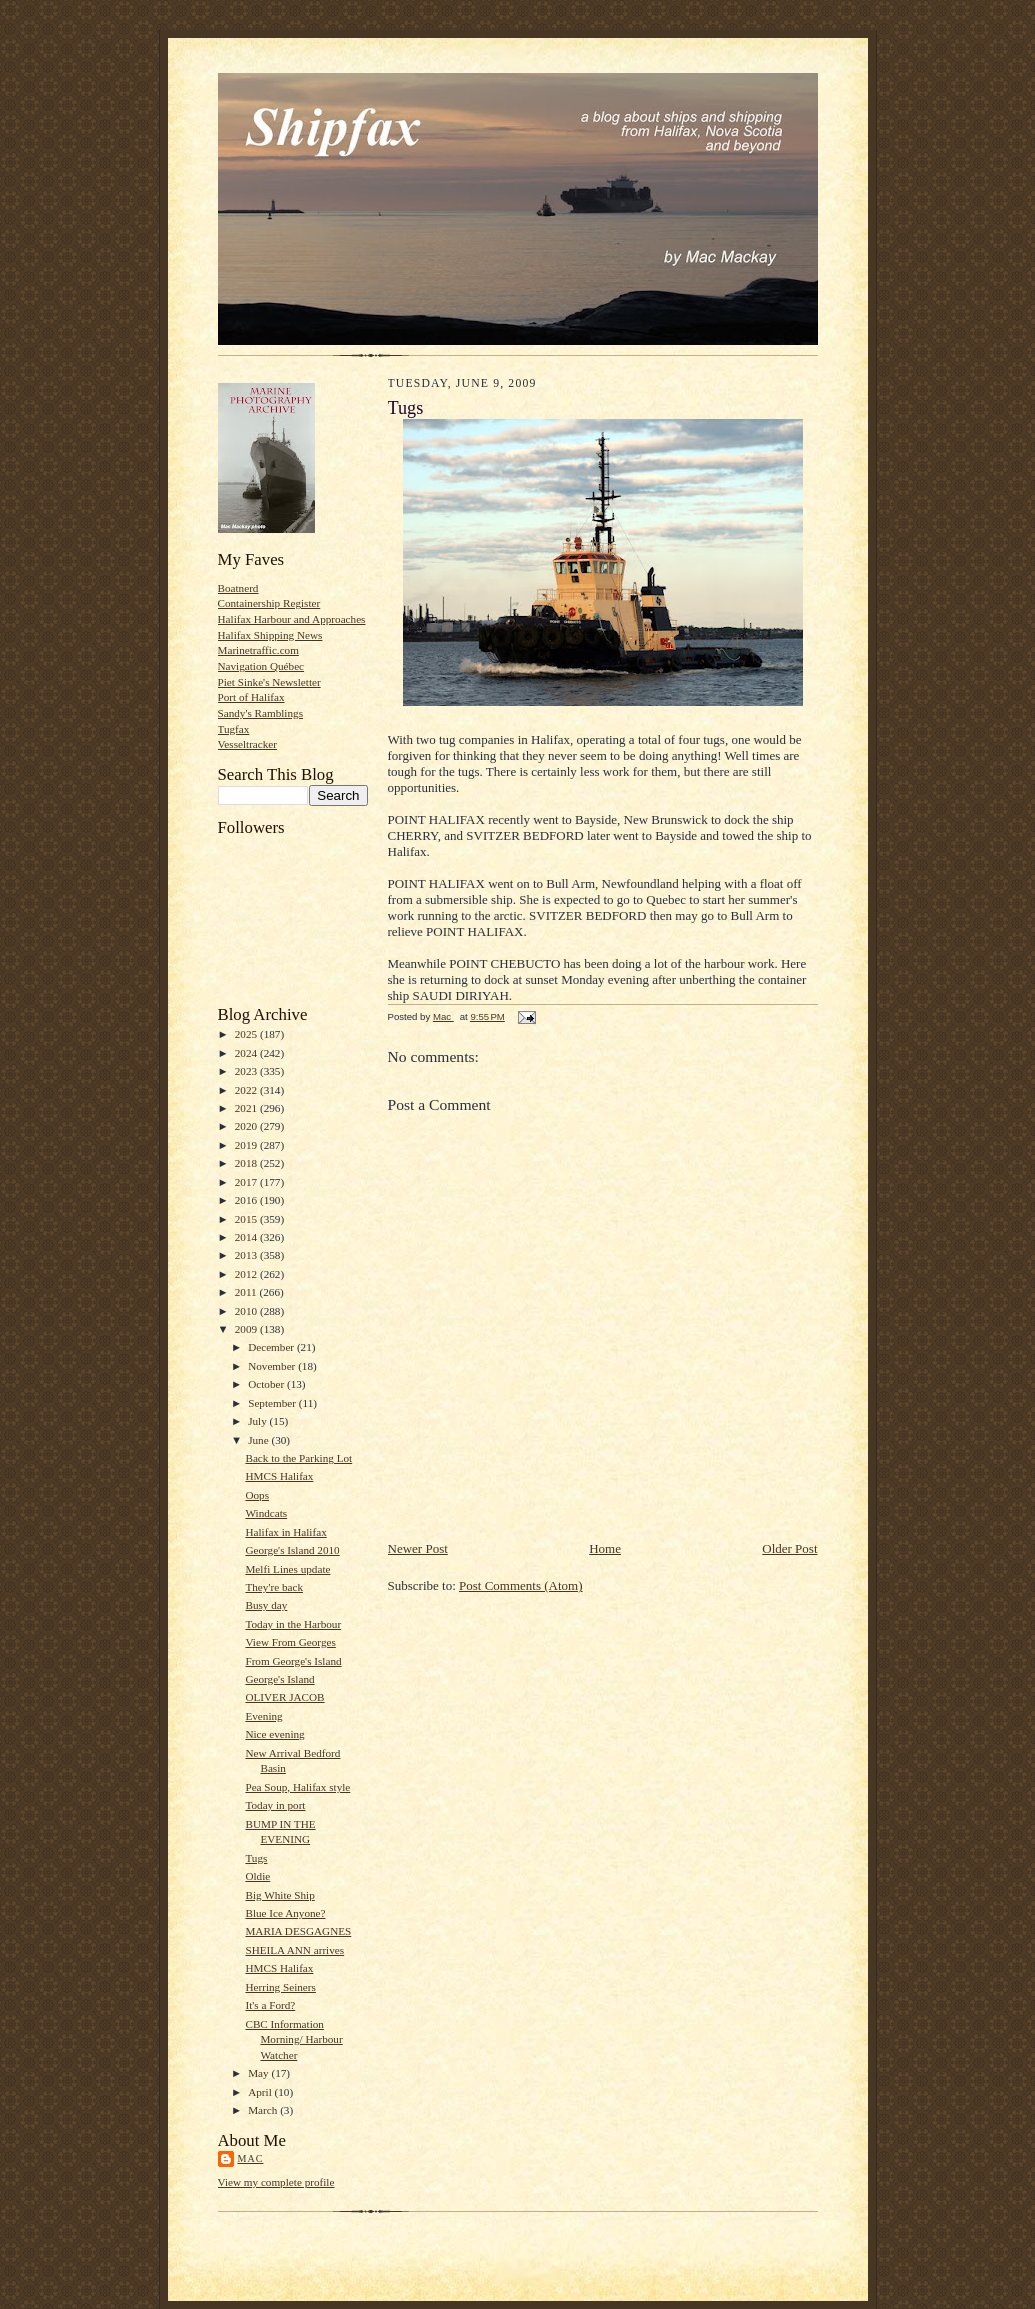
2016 (247, 1200)
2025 (247, 1034)
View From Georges (290, 1642)
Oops (257, 1495)
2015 (247, 1219)
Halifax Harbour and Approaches (292, 619)
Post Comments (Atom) (521, 1585)
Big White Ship (279, 1895)
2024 (247, 1053)
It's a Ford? (270, 2005)
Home (605, 1548)
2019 (247, 1145)
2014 (247, 1237)
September (273, 1403)
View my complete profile (276, 2182)
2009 (247, 1329)
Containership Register (269, 603)
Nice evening (274, 1734)
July (258, 1421)
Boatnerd (238, 588)
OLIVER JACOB (284, 1697)
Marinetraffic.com (258, 650)
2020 (247, 1126)
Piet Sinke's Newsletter (269, 682)
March (264, 2110)
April (261, 2092)
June (259, 1440)
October (267, 1384)
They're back (274, 1587)
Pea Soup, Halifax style (297, 1787)
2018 (247, 1163)
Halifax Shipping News (270, 635)
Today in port (275, 1805)
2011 (247, 1292)
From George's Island (293, 1661)
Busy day (266, 1605)
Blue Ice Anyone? (285, 1913)
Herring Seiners (280, 1987)
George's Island (279, 1679)
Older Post (789, 1548)
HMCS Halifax (279, 1476)
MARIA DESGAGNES (298, 1931)
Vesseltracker (248, 744)
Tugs (256, 1858)
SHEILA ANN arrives (294, 1950)
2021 (247, 1108)
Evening (263, 1716)
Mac (251, 2158)
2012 (247, 1274)
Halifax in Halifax (285, 1532)
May (259, 2073)
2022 (247, 1090)
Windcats (266, 1513)
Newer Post (418, 1548)
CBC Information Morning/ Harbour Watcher (293, 2039)
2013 (247, 1255)
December (272, 1347)
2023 (247, 1071)
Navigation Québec (261, 666)
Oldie (257, 1876)
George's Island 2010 (292, 1550)
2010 (247, 1311)
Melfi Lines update (287, 1569)
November (273, 1366)
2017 (247, 1182)
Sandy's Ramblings (261, 713)
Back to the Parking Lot (298, 1458)
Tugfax (234, 729)
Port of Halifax (251, 697)
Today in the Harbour (293, 1624)
